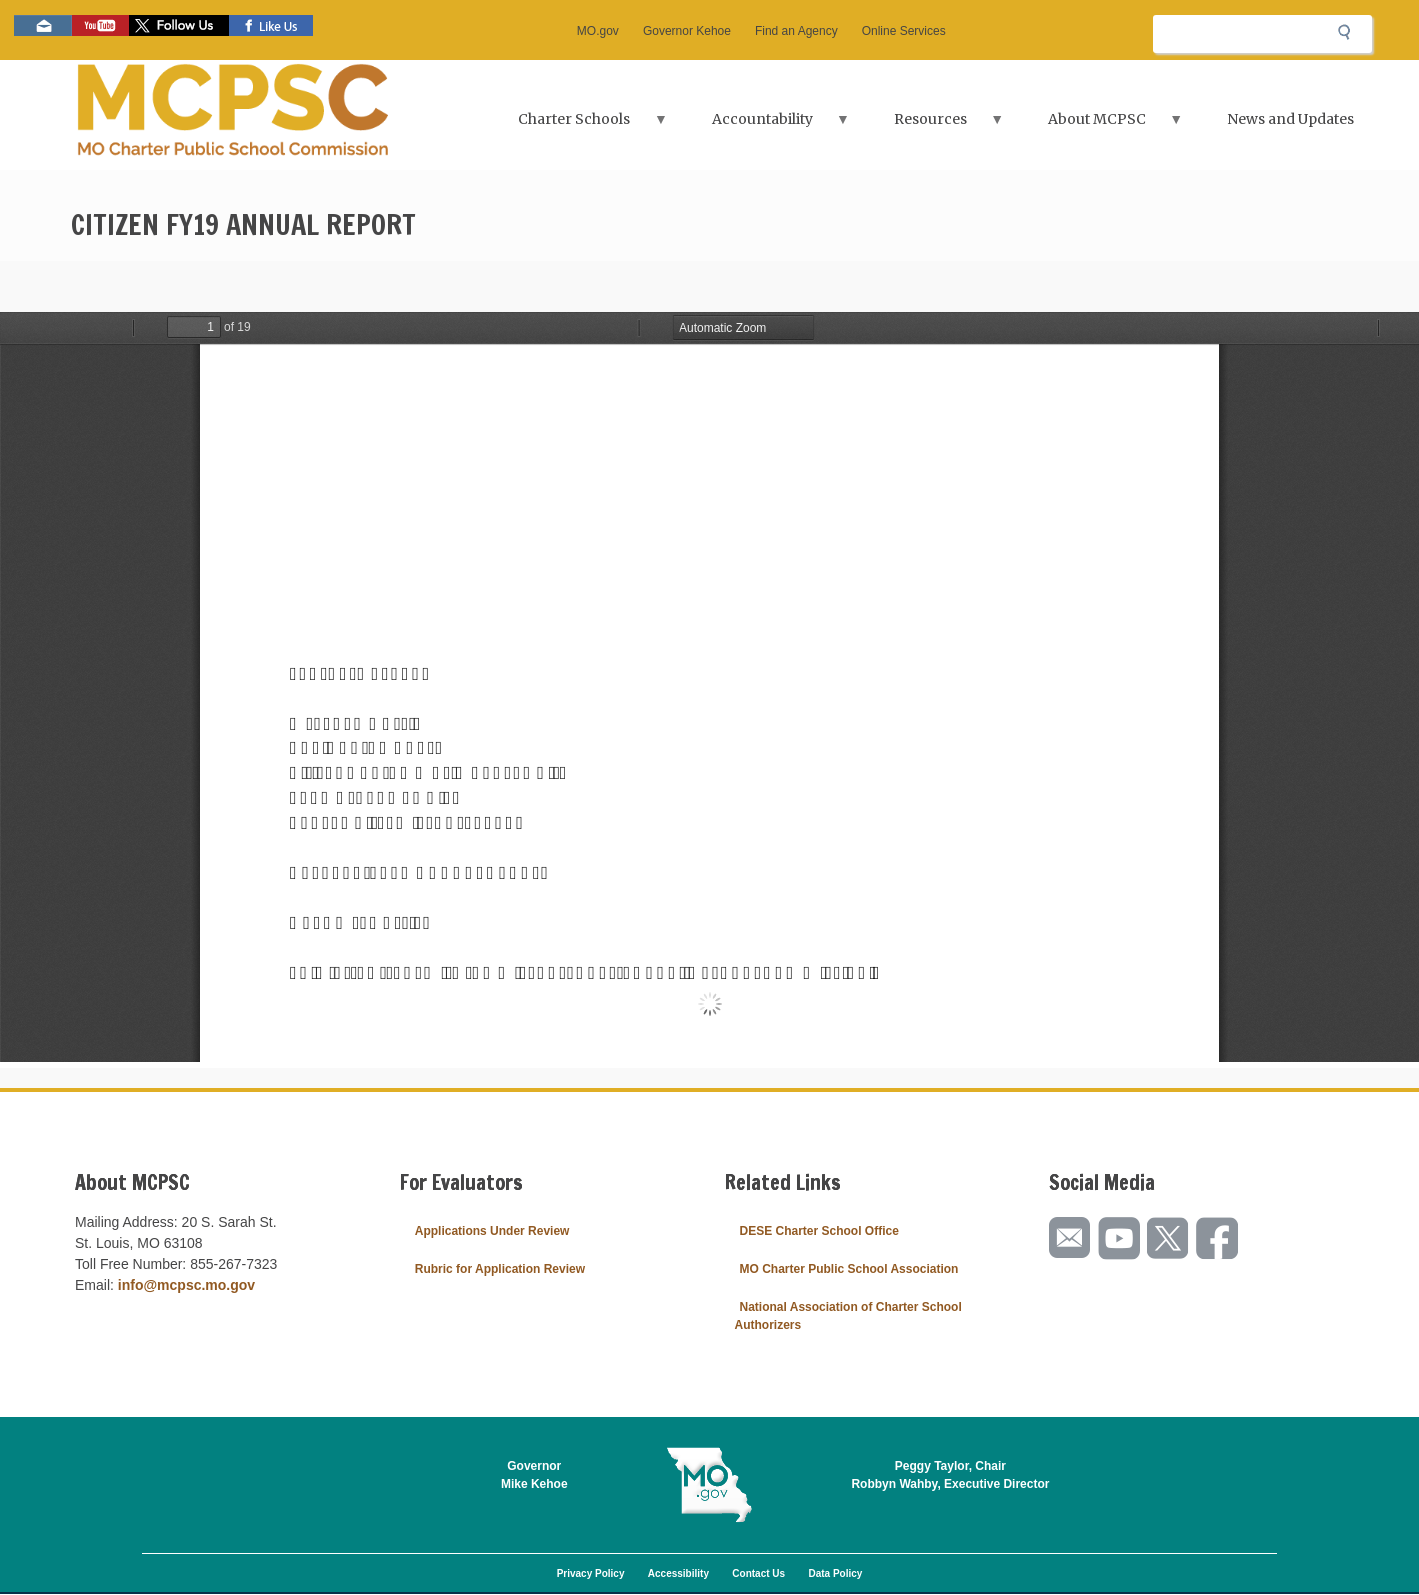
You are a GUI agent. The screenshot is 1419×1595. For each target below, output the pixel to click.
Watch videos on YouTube (100, 25)
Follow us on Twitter (179, 25)
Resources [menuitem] (933, 125)
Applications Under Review (492, 1231)
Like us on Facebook (271, 25)
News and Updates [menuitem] (1290, 119)
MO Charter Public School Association (849, 1269)
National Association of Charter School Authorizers (848, 1316)
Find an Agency (796, 31)
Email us (43, 25)
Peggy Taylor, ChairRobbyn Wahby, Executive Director (950, 1475)
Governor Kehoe (687, 31)
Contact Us (758, 1573)
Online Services (904, 31)
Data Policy (835, 1573)
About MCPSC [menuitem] (1099, 125)
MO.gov (598, 31)
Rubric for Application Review (500, 1269)
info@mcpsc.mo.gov (186, 1285)
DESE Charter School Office (819, 1231)
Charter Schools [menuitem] (576, 125)
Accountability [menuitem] (764, 125)
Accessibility (678, 1573)
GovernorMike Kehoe (534, 1475)
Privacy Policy (591, 1573)
